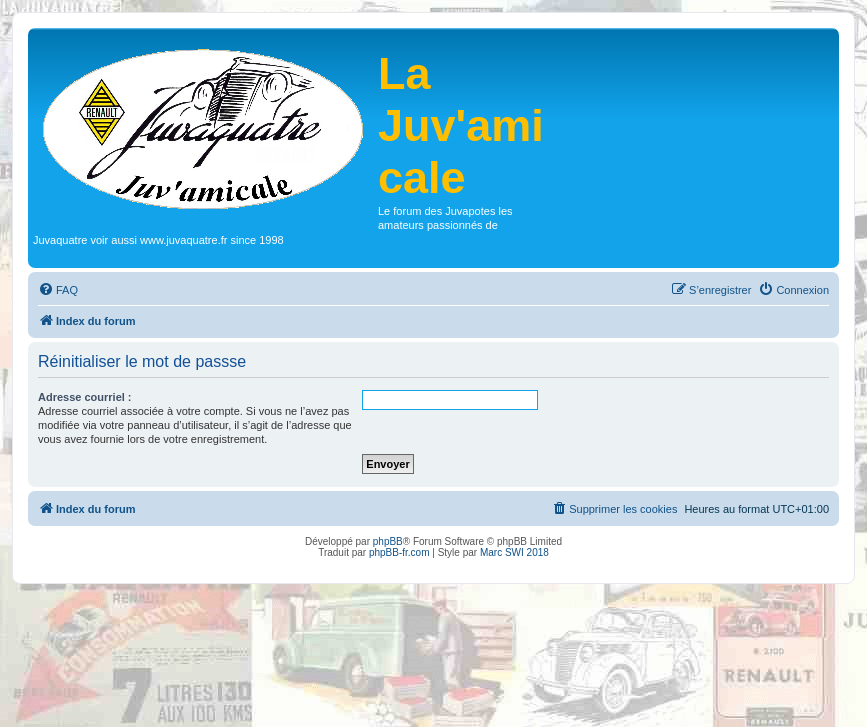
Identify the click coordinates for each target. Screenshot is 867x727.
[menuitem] (58, 290)
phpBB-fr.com (399, 552)
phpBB (388, 541)
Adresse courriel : (85, 397)
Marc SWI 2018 (514, 552)
